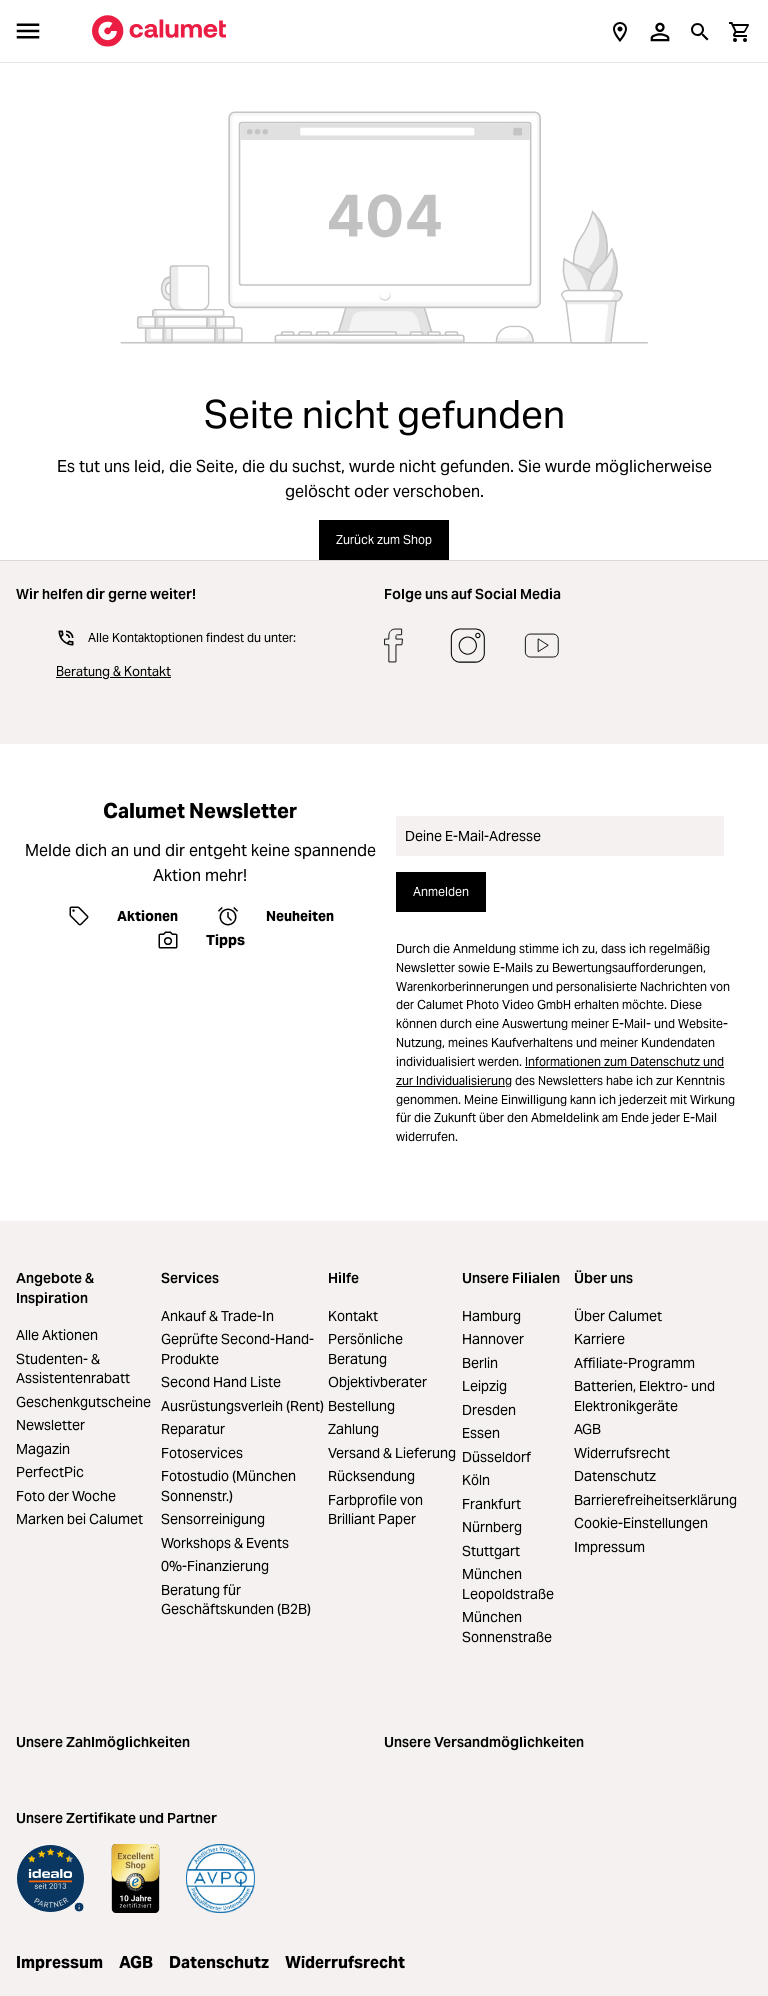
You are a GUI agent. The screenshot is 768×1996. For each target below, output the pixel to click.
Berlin (480, 1363)
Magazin (43, 1449)
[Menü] (28, 31)
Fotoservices (202, 1453)
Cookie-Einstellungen (641, 1523)
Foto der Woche (66, 1496)
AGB (587, 1429)
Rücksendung (371, 1476)
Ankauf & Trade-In (217, 1316)
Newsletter (50, 1425)
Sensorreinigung (213, 1519)
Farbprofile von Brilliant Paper (375, 1510)
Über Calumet (618, 1316)
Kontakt (353, 1316)
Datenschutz (615, 1476)
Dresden (489, 1410)
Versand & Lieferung (392, 1453)
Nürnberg (492, 1527)
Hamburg (491, 1316)
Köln (476, 1480)
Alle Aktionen (57, 1335)
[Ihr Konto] (660, 31)
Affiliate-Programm (634, 1363)
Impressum (609, 1547)
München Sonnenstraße (507, 1627)
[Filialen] (620, 31)
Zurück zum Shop (384, 539)
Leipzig (484, 1386)
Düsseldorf (496, 1457)
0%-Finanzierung (215, 1566)
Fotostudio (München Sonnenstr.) (228, 1486)
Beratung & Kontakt (113, 671)
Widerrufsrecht (622, 1453)
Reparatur (193, 1429)
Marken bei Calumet (79, 1519)
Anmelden (441, 891)
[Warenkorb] (740, 31)
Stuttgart (491, 1551)
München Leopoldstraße (508, 1584)
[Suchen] (700, 31)
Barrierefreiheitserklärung (655, 1500)
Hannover (493, 1339)
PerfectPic (50, 1472)
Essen (481, 1433)
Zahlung (353, 1429)
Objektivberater (377, 1382)
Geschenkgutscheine (83, 1402)
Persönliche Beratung (365, 1349)
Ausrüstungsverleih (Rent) (242, 1406)
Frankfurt (491, 1504)
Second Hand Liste (221, 1382)
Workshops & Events (225, 1543)
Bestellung (361, 1406)
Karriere (599, 1339)
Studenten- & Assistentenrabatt (73, 1369)
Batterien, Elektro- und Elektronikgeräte (644, 1396)
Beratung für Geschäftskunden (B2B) (236, 1600)
